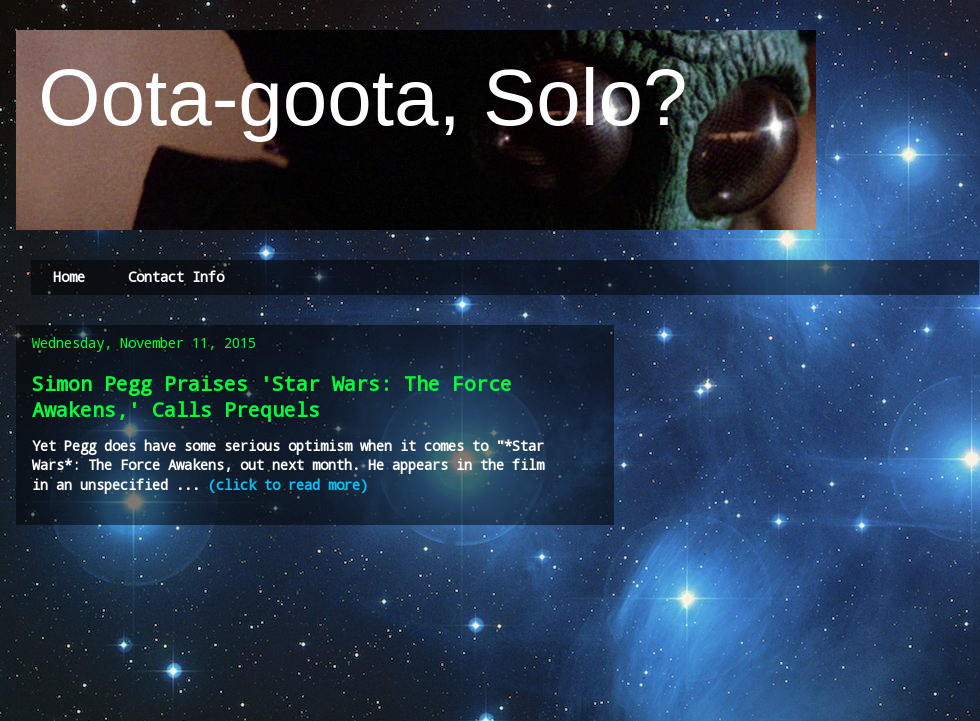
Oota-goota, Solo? (352, 97)
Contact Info (176, 276)
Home (69, 276)
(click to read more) (288, 484)
